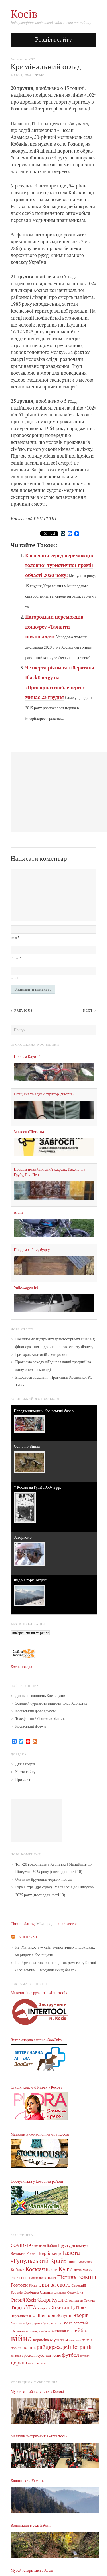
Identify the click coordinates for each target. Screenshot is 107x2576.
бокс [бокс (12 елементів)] (68, 2323)
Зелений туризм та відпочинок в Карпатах (51, 1703)
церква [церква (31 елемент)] (19, 2362)
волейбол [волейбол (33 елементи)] (78, 2330)
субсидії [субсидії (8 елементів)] (44, 2355)
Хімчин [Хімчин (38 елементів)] (60, 2307)
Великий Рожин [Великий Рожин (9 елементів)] (24, 2253)
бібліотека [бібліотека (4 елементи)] (18, 2331)
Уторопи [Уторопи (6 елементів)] (44, 2308)
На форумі (26, 1937)
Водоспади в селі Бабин (31, 2525)
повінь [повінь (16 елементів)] (29, 2347)
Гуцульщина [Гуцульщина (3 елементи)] (84, 2262)
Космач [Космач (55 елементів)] (35, 2269)
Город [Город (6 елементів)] (72, 2261)
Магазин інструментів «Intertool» (39, 1992)
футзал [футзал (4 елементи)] (85, 2356)
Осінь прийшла (27, 1446)
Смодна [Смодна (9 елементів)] (46, 2292)
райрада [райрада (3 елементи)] (16, 2356)
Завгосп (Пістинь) (29, 1131)
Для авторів (25, 1764)
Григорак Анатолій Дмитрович (41, 1354)
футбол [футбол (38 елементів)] (70, 2354)
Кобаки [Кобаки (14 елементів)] (18, 2269)
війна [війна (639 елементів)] (21, 2338)
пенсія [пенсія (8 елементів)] (87, 2340)
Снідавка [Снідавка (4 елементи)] (60, 2293)
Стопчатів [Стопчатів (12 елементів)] (73, 2300)
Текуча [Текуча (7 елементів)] (89, 2300)
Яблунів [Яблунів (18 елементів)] (64, 2315)
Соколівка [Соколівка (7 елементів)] (75, 2292)
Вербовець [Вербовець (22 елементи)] (50, 2253)
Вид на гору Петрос (30, 1580)
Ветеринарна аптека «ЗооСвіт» (37, 2040)
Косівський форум (31, 1726)
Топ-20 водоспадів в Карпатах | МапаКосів (51, 1864)
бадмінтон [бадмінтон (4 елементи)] (18, 2323)
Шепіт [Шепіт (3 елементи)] (33, 2316)
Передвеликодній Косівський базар (44, 1410)
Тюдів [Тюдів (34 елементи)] (18, 2307)
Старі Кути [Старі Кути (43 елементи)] (50, 2299)
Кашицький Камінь (27, 2480)
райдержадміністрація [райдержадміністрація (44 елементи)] (65, 2346)
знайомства (68, 1923)
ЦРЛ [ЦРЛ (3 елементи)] (83, 2308)
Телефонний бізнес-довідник (40, 1718)
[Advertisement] (36, 1820)
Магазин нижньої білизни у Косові (40, 2134)
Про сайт (23, 1779)
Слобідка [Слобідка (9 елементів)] (31, 2292)
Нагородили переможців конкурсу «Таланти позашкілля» (54, 627)
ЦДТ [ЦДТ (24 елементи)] (75, 2307)
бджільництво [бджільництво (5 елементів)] (53, 2323)
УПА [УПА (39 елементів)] (31, 2307)
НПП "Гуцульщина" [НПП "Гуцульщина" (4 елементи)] (34, 2278)
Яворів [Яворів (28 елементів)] (80, 2315)
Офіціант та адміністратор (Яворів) (44, 1094)
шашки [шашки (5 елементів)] (40, 2363)
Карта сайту (25, 1771)
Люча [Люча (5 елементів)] (78, 2270)
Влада (39, 75)
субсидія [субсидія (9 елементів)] (29, 2355)
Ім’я (15, 937)
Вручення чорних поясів (51, 1879)
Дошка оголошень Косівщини (40, 1695)
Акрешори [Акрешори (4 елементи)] (39, 2246)
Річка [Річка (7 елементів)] (33, 2285)
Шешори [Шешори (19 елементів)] (47, 2315)
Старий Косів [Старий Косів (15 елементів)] (24, 2300)
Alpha (19, 1212)
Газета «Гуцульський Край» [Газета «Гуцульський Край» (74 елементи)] (45, 2257)
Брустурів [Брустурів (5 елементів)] (83, 2246)
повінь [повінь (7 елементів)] (16, 2347)
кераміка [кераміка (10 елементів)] (41, 2339)
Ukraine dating (23, 1923)
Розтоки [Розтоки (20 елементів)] (19, 2285)
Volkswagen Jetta (28, 1287)
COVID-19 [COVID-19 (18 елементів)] (21, 2245)
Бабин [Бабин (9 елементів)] (52, 2245)
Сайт (14, 977)
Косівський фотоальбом (35, 1711)
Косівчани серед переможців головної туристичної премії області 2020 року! (59, 565)
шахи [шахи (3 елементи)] (31, 2363)
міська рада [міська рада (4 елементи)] (73, 2340)
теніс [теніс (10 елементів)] (56, 2355)
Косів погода (21, 1666)
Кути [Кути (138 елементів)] (65, 2268)
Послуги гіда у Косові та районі (37, 2181)
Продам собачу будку (32, 1249)
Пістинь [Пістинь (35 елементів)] (66, 2276)
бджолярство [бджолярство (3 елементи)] (34, 2323)
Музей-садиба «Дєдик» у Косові (37, 2391)
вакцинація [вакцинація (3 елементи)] (33, 2331)
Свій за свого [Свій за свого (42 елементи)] (54, 2284)
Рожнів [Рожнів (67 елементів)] (86, 2277)
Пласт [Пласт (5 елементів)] (52, 2278)
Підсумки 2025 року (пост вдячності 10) (48, 1871)
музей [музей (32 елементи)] (57, 2339)
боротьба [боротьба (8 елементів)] (80, 2323)
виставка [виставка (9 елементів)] (58, 2330)
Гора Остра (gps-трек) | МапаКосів (44, 1887)
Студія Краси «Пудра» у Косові (36, 2087)
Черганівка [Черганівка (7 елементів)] (20, 2315)
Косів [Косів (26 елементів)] (51, 2269)
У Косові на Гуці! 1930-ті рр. (37, 1487)
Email (16, 958)
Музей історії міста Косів (32, 2570)
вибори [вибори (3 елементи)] (45, 2331)
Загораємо (23, 1537)
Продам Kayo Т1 (27, 1056)
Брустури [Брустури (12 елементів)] (66, 2245)
